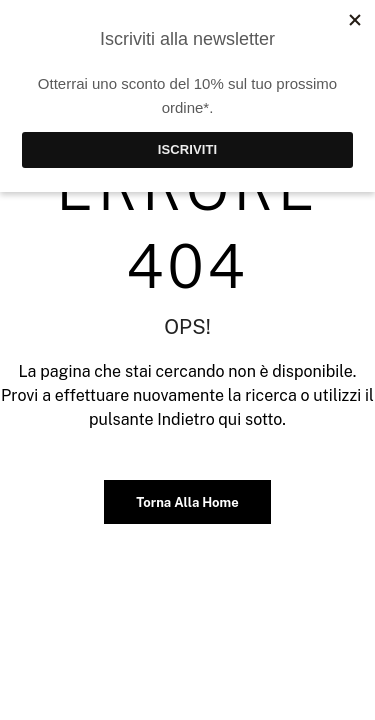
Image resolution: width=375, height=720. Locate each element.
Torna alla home (187, 502)
